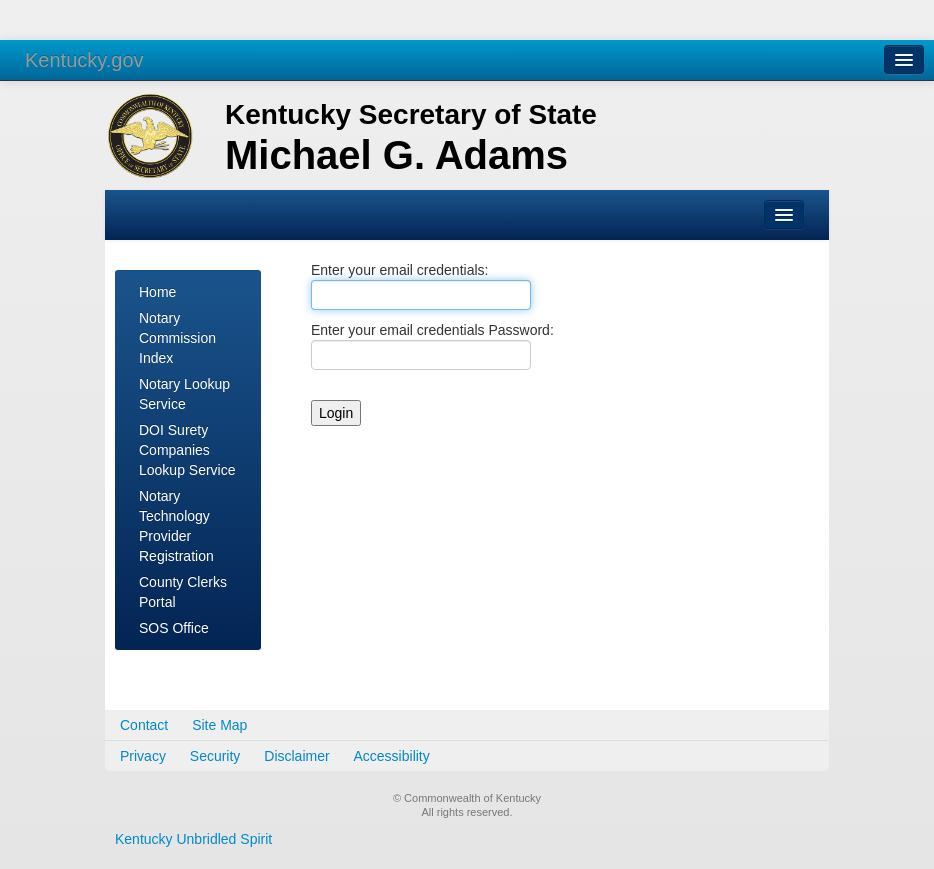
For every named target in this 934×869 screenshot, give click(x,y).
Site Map (219, 725)
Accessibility (392, 756)
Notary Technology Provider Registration (176, 526)
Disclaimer (296, 756)
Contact (144, 725)
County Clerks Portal (183, 592)
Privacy (143, 756)
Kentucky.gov (84, 60)
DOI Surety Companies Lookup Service (187, 450)
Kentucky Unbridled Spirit (193, 839)
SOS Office (174, 628)
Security (215, 756)
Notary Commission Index (177, 338)
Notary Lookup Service (184, 394)
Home (157, 292)
